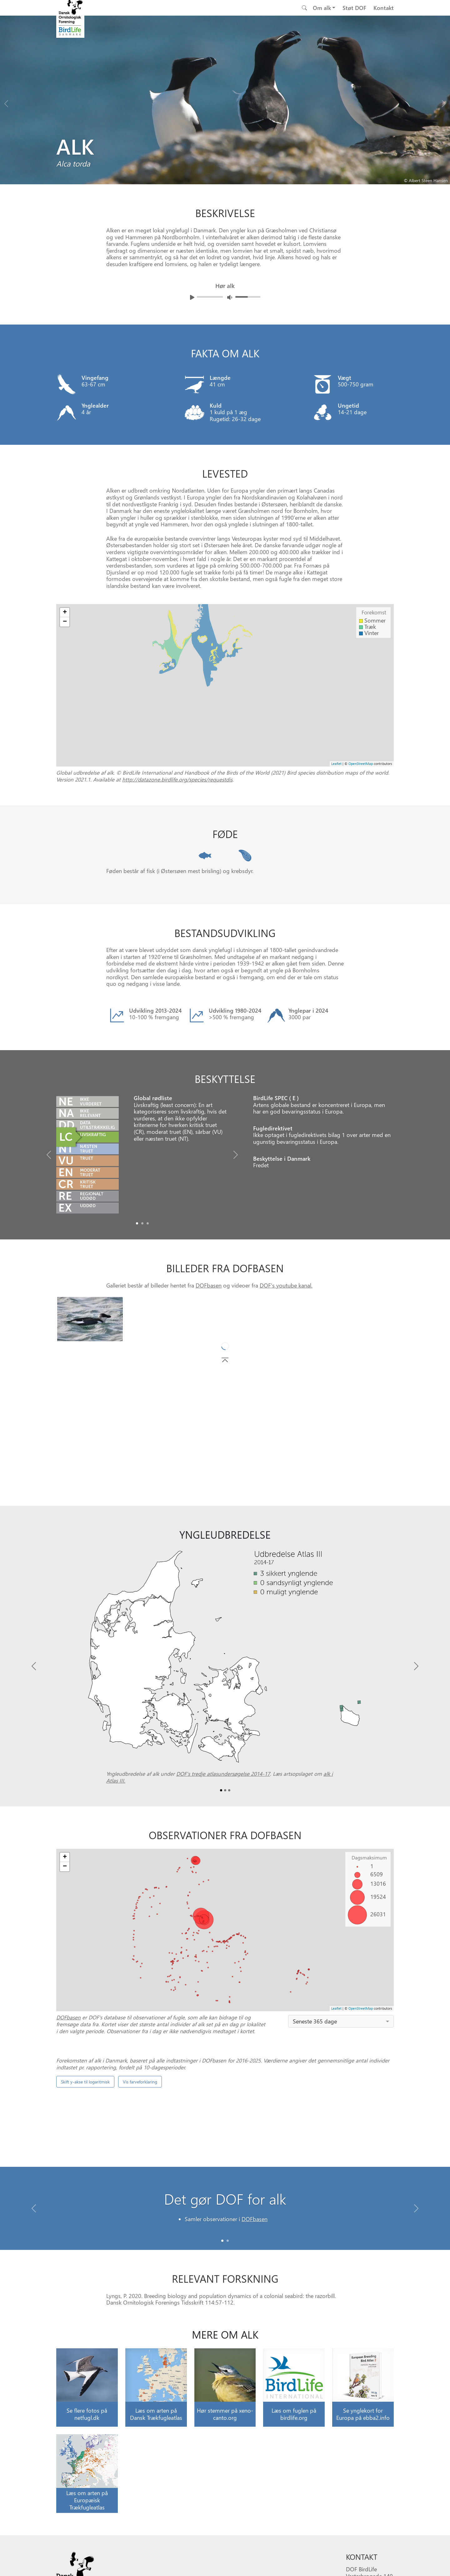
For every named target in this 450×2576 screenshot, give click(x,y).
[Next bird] (444, 102)
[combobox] (341, 2021)
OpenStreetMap (360, 763)
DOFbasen (209, 1285)
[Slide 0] (222, 2308)
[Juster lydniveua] (229, 297)
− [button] (65, 622)
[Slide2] (148, 1223)
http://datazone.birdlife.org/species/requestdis (177, 779)
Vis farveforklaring (140, 2207)
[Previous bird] (6, 102)
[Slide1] (142, 1223)
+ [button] (65, 612)
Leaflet (336, 763)
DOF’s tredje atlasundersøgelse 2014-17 (223, 1773)
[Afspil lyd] (192, 297)
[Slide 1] (228, 2308)
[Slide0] (137, 1223)
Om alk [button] (322, 7)
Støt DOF (354, 7)
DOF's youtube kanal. (286, 1285)
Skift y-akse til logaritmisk (85, 2207)
